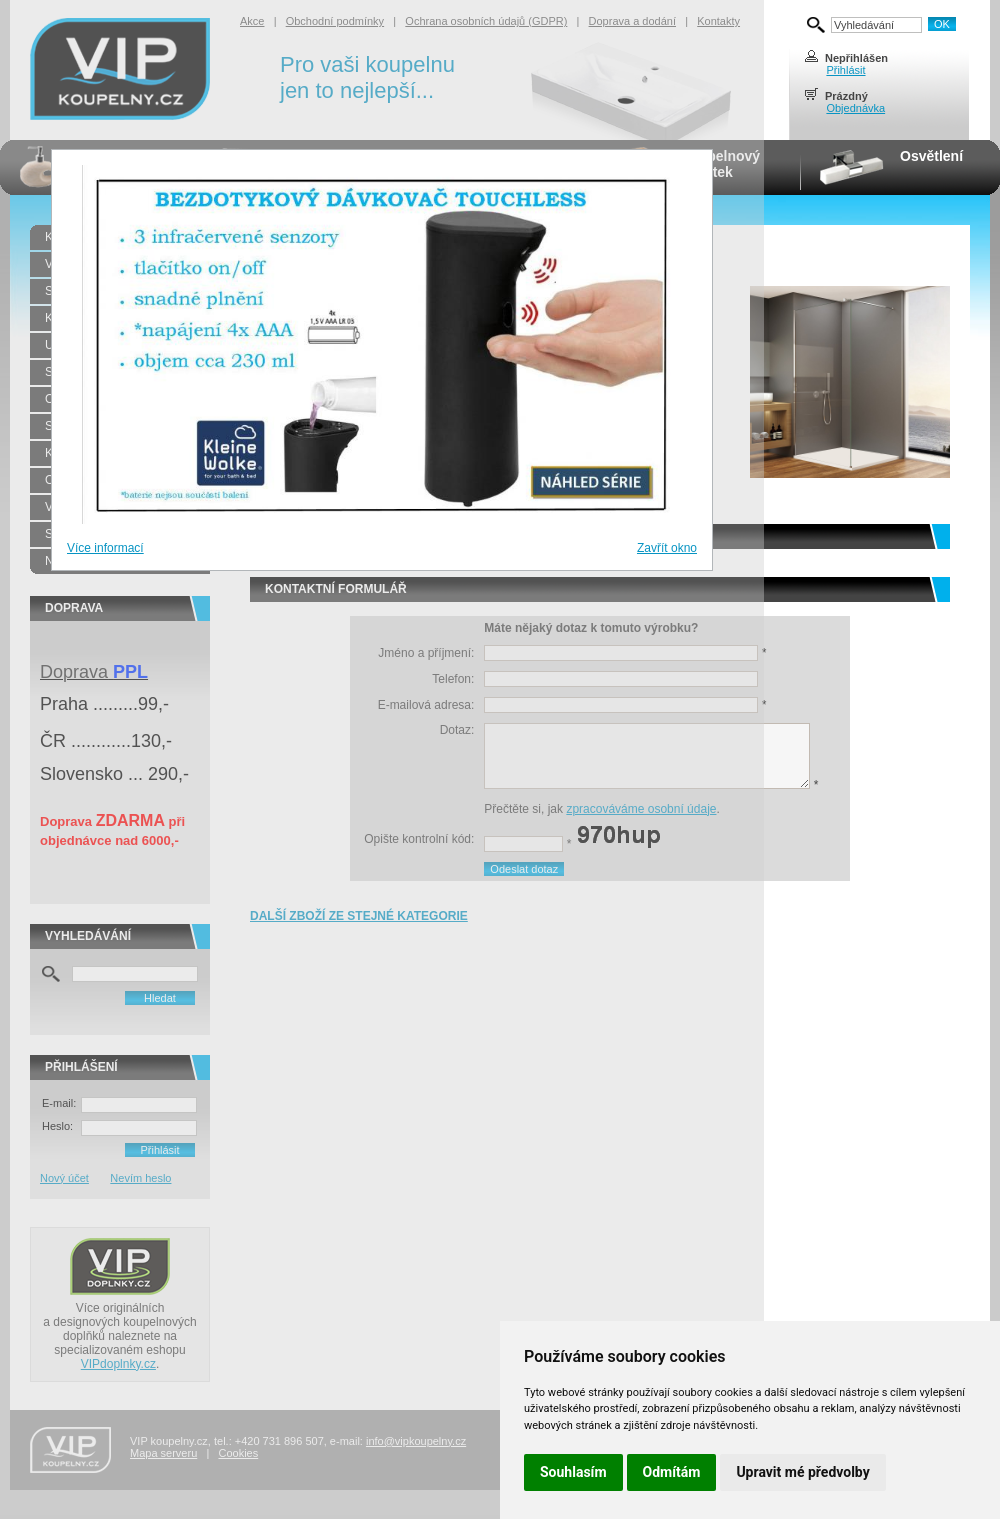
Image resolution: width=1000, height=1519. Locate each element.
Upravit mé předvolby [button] (802, 1472)
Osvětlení (931, 156)
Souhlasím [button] (573, 1472)
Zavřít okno (667, 548)
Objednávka (855, 108)
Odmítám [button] (672, 1472)
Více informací (105, 548)
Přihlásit (845, 70)
